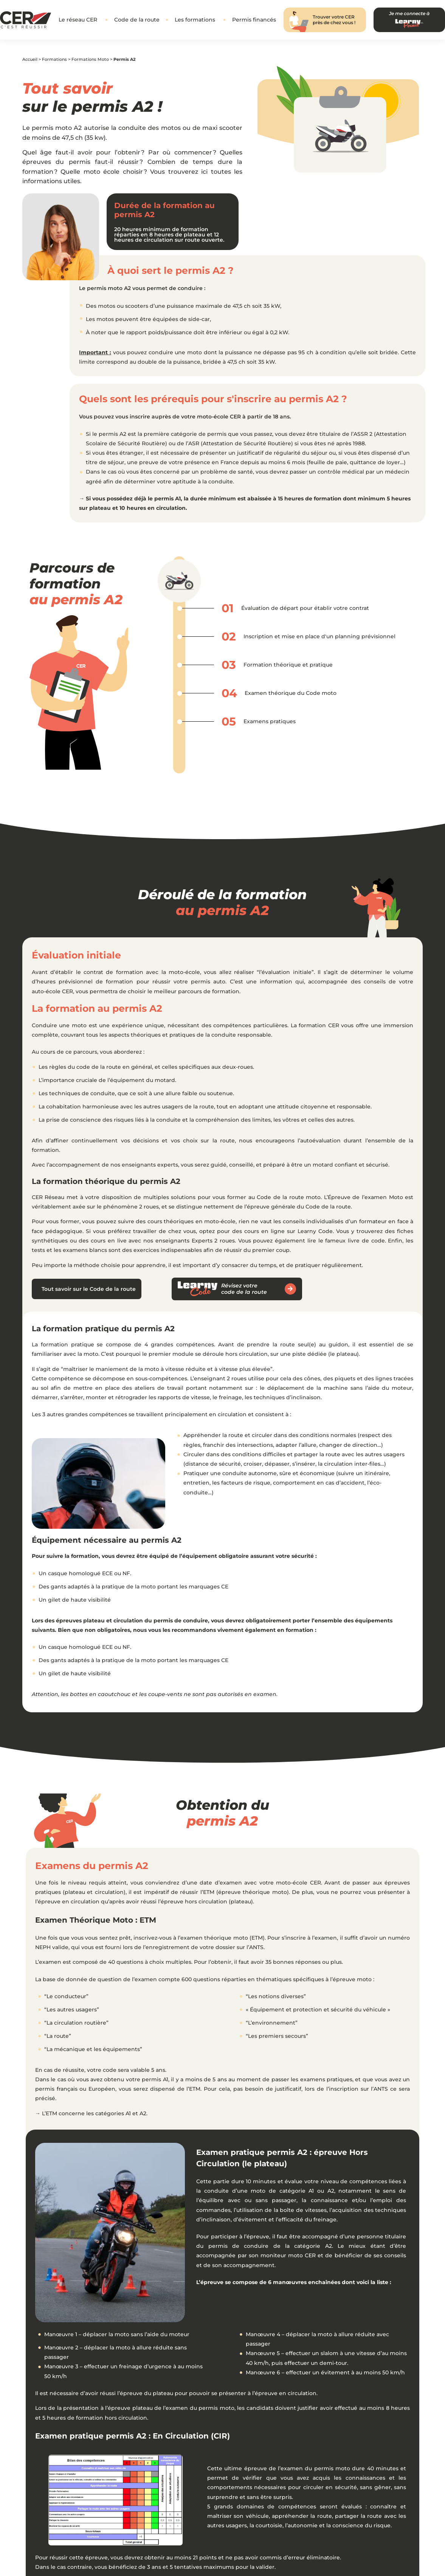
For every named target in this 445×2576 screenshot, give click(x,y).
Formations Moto (90, 59)
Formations (54, 59)
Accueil (29, 59)
